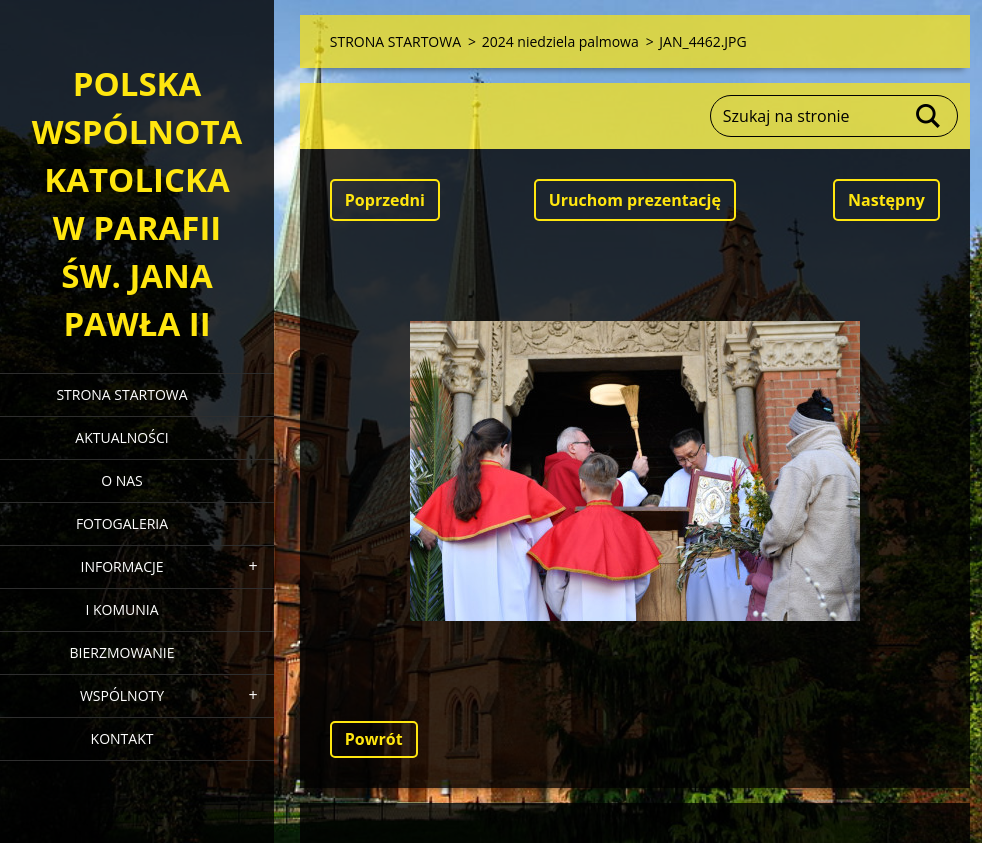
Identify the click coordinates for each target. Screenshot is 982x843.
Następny (886, 200)
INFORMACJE (121, 566)
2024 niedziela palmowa (560, 41)
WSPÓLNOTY (122, 695)
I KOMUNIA (121, 609)
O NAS (122, 480)
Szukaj (929, 116)
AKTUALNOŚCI (121, 437)
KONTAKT (122, 738)
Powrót (374, 739)
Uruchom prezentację (635, 200)
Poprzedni (385, 200)
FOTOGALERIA (122, 523)
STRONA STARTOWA (121, 394)
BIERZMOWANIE (122, 652)
